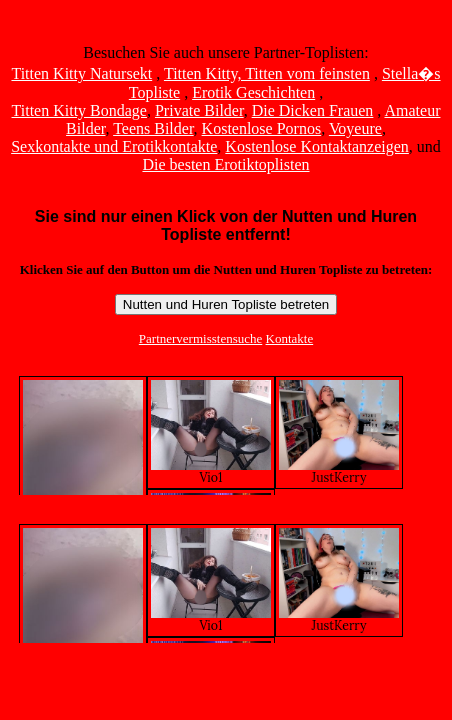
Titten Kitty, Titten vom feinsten (267, 73)
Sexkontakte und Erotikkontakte (114, 146)
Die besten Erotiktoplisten (225, 164)
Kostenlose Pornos (262, 128)
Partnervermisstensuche (200, 338)
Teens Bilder (153, 128)
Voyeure (355, 128)
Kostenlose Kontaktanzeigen (317, 146)
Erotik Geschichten (253, 92)
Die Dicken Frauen (313, 110)
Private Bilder (199, 110)
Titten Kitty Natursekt (81, 73)
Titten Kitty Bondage (79, 110)
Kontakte (290, 338)
